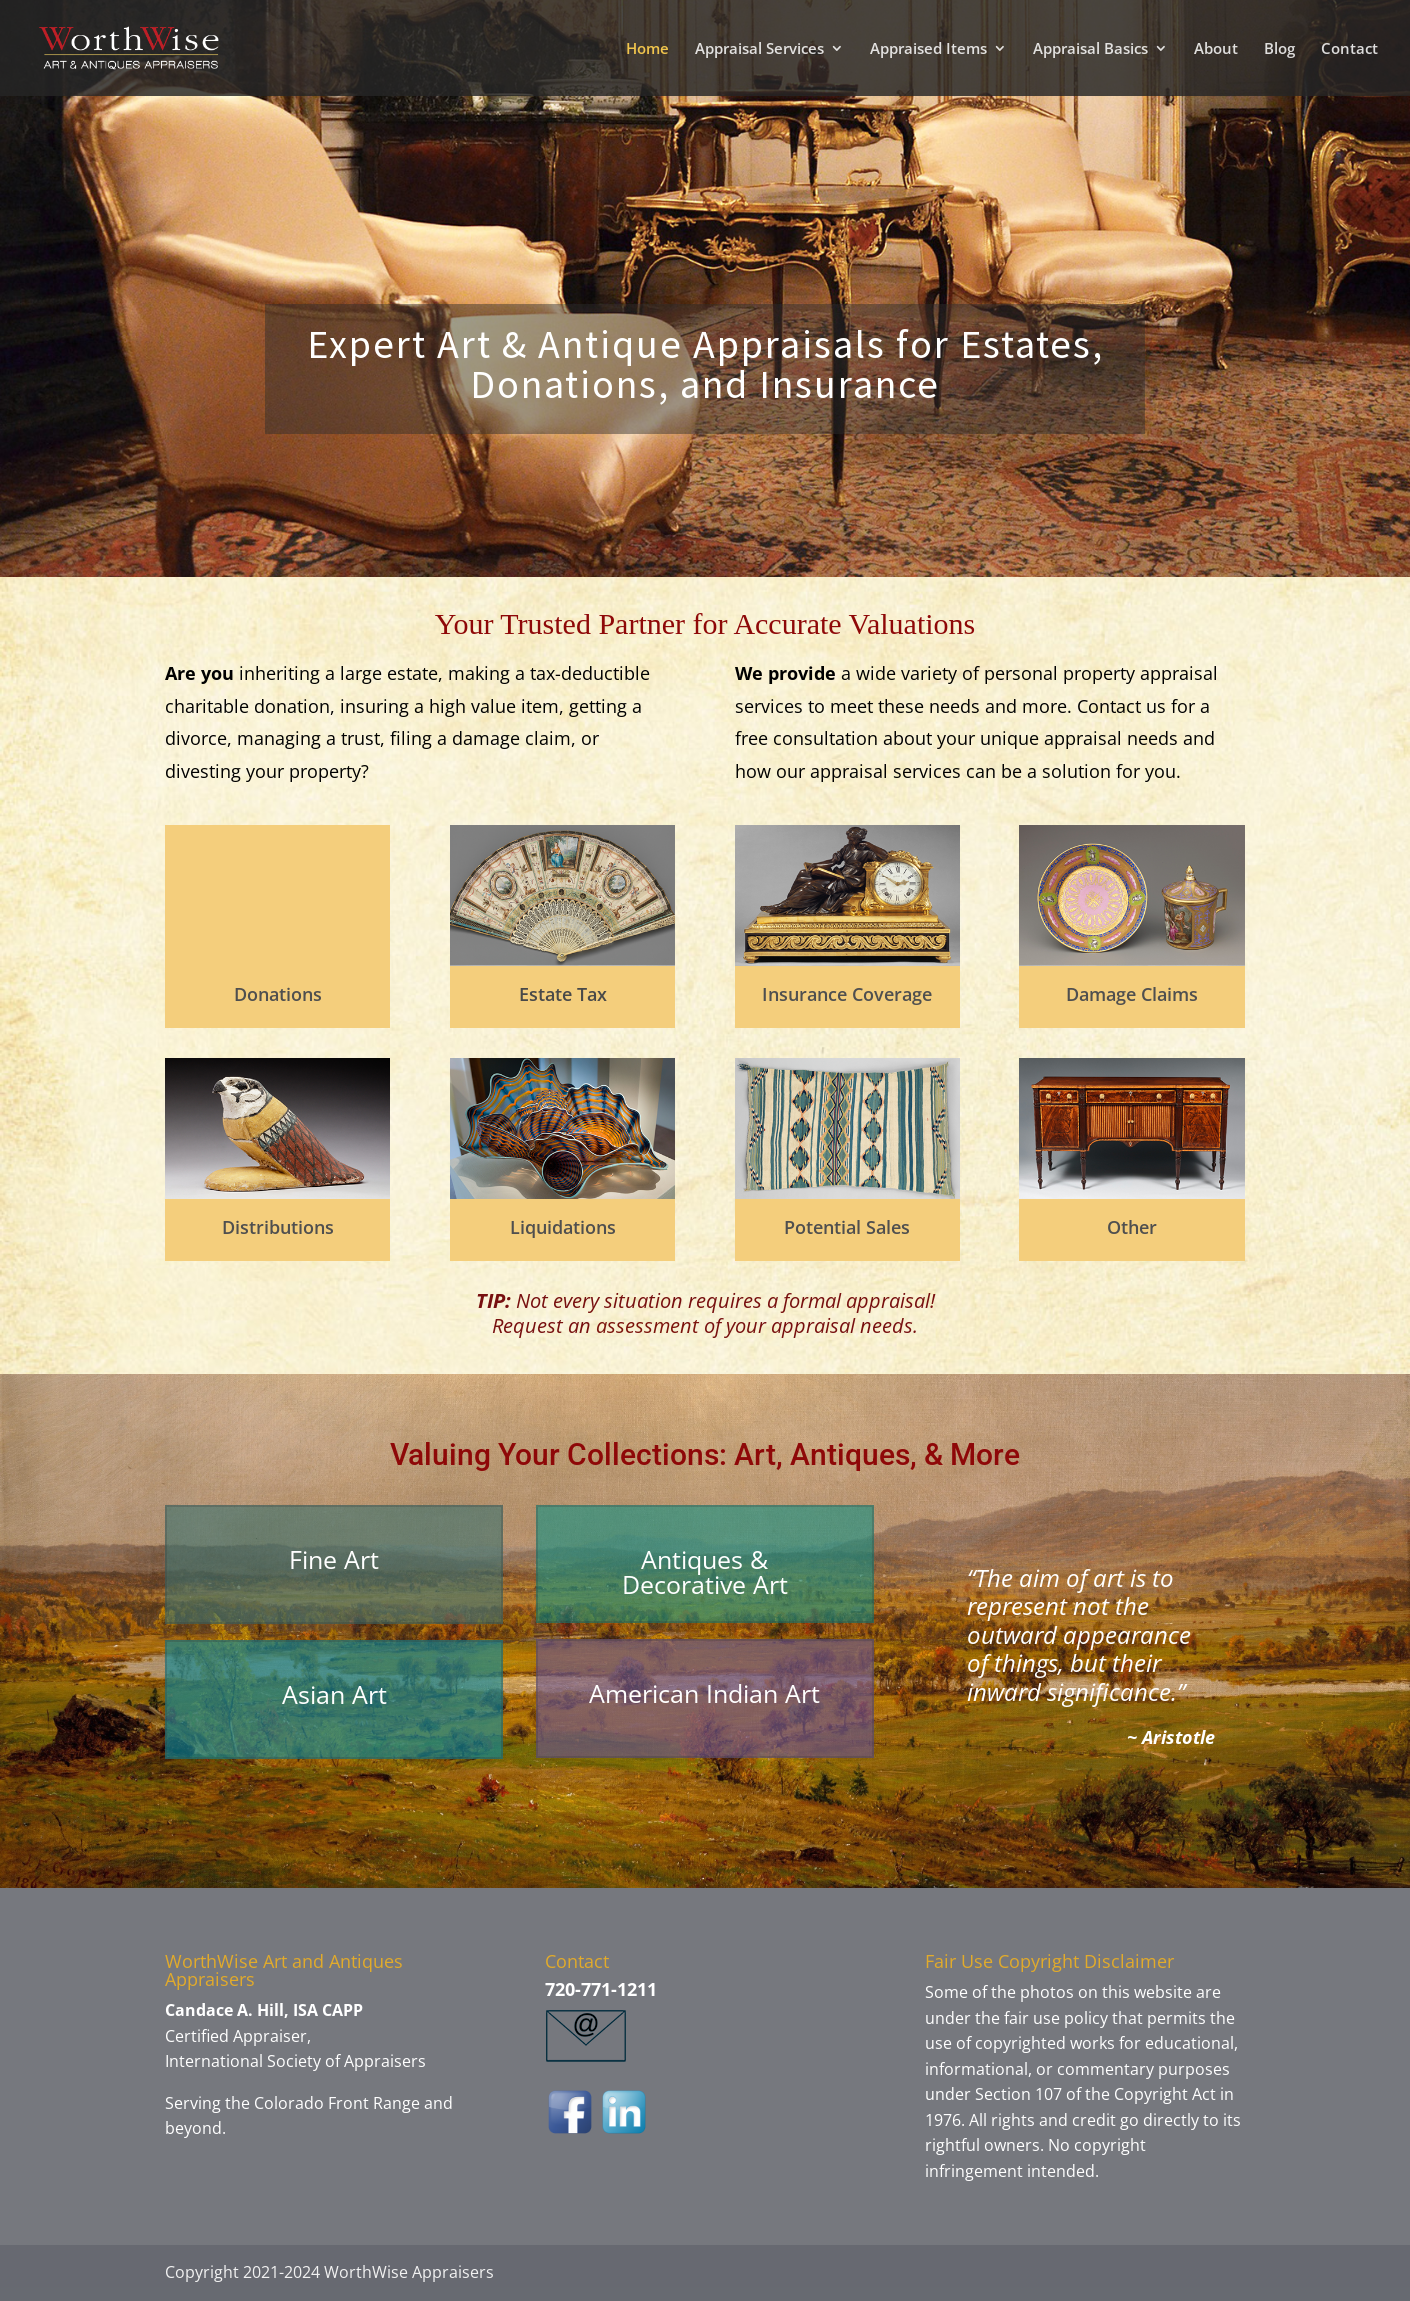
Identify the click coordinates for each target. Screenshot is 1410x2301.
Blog (1279, 49)
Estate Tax (563, 994)
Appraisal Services (759, 49)
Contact (1349, 49)
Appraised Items (928, 49)
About (1216, 49)
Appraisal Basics (1090, 49)
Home (647, 49)
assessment (645, 1325)
